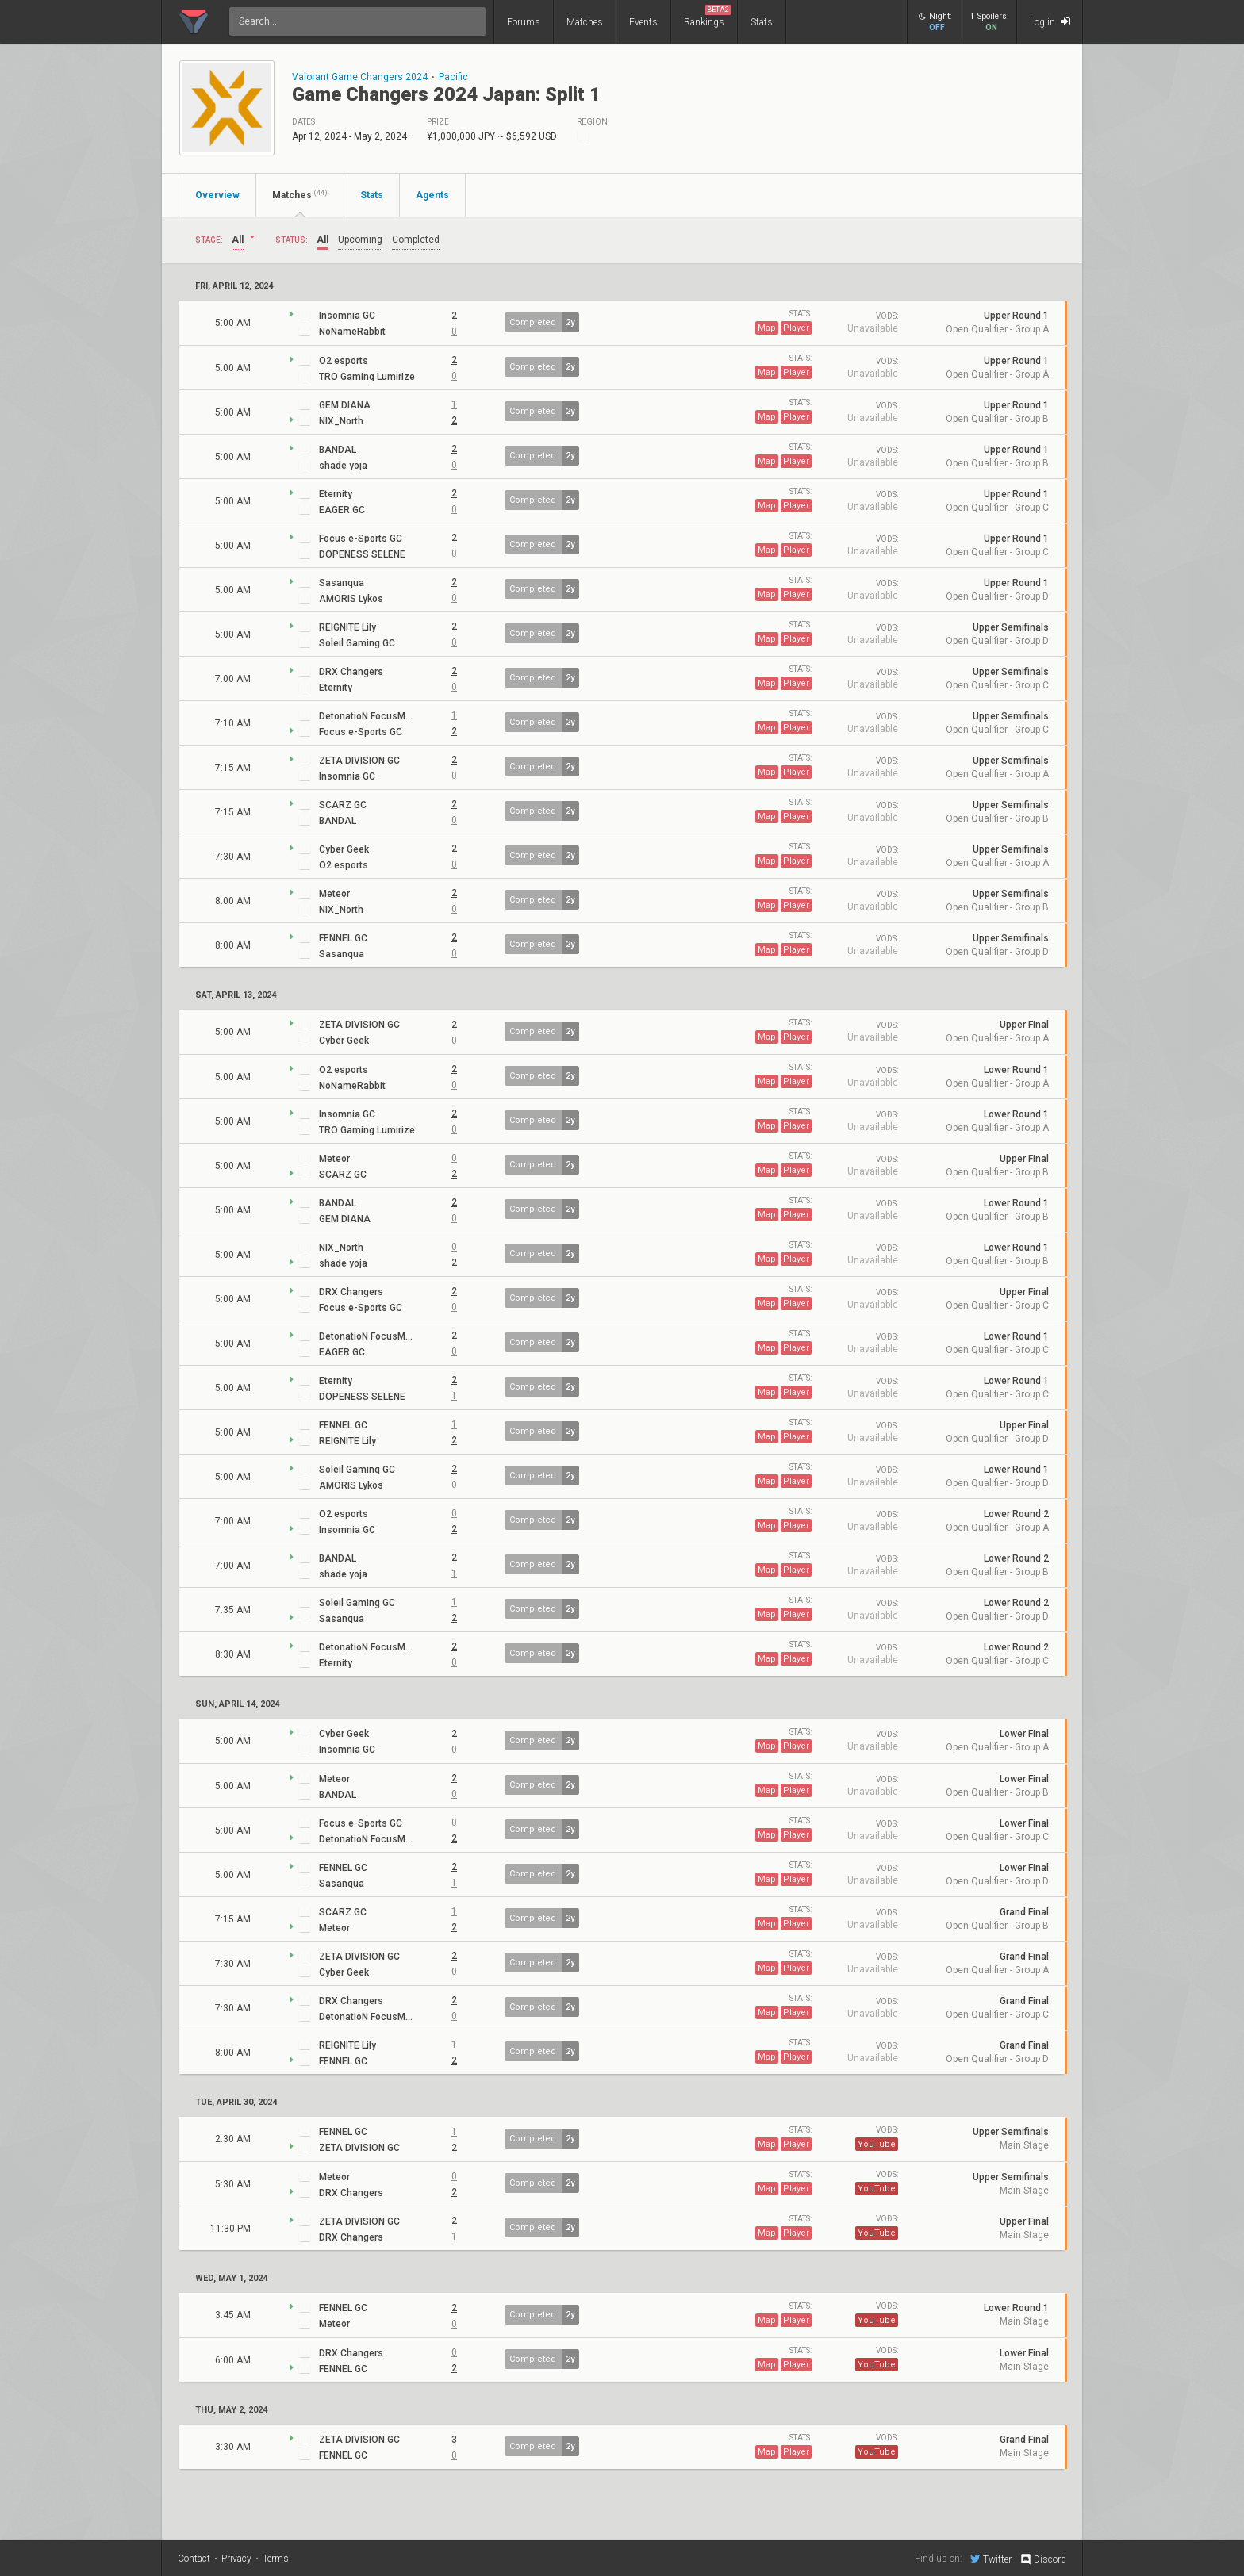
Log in (1050, 22)
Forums (523, 22)
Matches (584, 22)
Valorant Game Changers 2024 (360, 77)
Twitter (991, 2558)
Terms (276, 2558)
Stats (762, 22)
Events (643, 22)
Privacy (236, 2558)
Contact (194, 2558)
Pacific (453, 77)
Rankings (707, 16)
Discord (1042, 2559)
